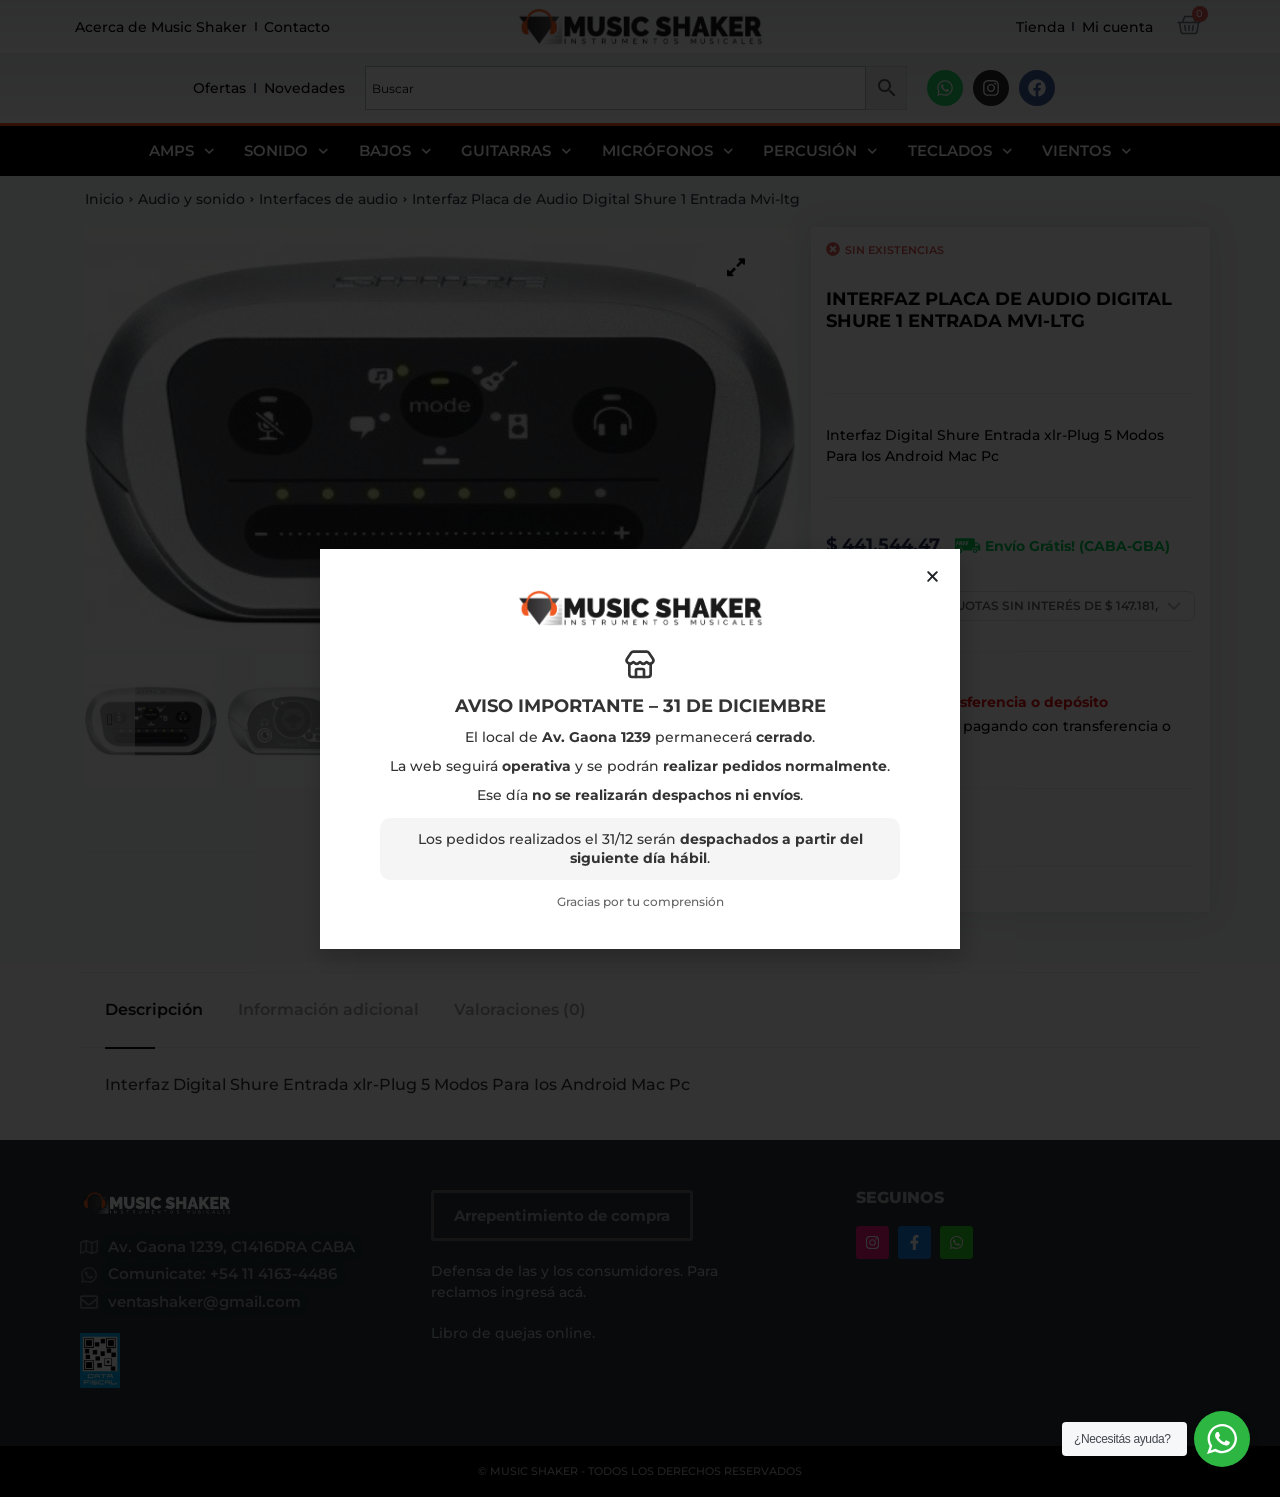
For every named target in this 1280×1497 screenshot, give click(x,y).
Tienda (1040, 27)
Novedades (304, 88)
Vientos (1087, 151)
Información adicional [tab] (328, 1010)
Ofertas (219, 88)
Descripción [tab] (154, 1010)
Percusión (820, 151)
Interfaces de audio (328, 199)
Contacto (297, 27)
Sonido (286, 151)
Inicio (104, 199)
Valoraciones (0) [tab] (520, 1010)
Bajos (395, 151)
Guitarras (516, 151)
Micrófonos (668, 151)
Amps (182, 151)
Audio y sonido (191, 199)
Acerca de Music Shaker (161, 27)
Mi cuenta (1117, 27)
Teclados (960, 151)
